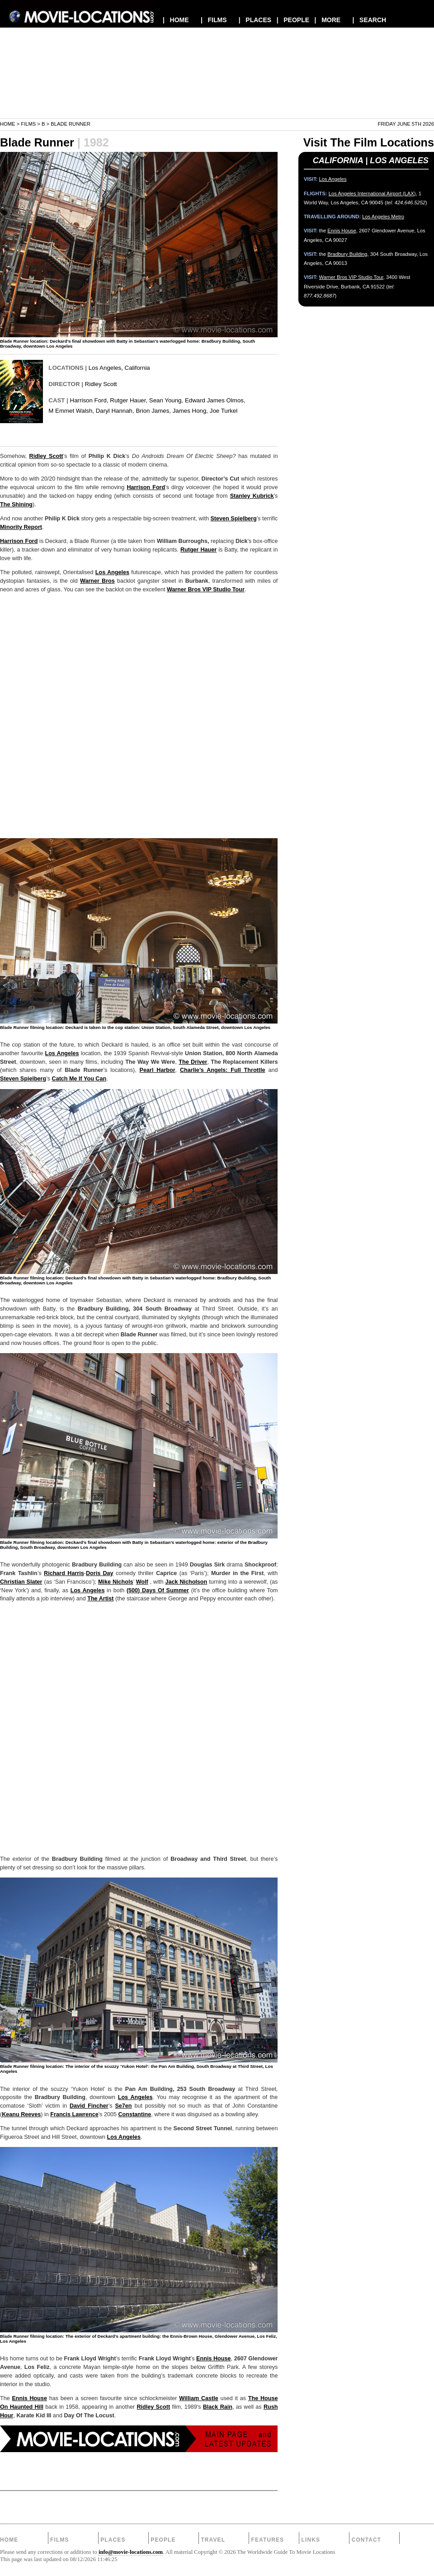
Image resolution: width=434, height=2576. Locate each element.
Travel (213, 2540)
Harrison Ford (146, 487)
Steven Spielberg (233, 518)
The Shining (16, 504)
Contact (367, 2540)
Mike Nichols (115, 1582)
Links (311, 2540)
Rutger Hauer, (128, 400)
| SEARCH (369, 20)
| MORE (328, 20)
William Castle (198, 2398)
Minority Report (21, 527)
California (137, 367)
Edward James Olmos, (215, 400)
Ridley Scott (101, 384)
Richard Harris (64, 1573)
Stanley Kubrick (252, 496)
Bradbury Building (347, 254)
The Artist (100, 1598)
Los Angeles (105, 367)
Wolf (142, 1582)
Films (28, 124)
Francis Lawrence (74, 2114)
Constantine (134, 2114)
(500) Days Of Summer (158, 1590)
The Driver (193, 1062)
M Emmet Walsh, (71, 410)
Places (112, 2540)
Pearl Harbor (157, 1070)
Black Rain (217, 2407)
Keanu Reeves (21, 2114)
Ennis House (213, 2358)
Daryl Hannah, (115, 410)
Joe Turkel (223, 410)
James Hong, (190, 410)
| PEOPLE (293, 20)
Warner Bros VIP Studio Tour (206, 589)
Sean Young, (166, 400)
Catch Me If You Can (79, 1079)
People (163, 2540)
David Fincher (89, 2106)
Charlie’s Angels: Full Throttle (222, 1070)
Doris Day (99, 1573)
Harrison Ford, (89, 400)
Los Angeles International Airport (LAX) (372, 193)
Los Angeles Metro (383, 216)
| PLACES (255, 20)
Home (7, 124)
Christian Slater (21, 1582)
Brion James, (153, 410)
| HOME (176, 20)
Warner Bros (97, 581)
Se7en (123, 2106)
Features (267, 2540)
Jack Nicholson (186, 1582)
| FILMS (214, 20)
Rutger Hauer (198, 550)
